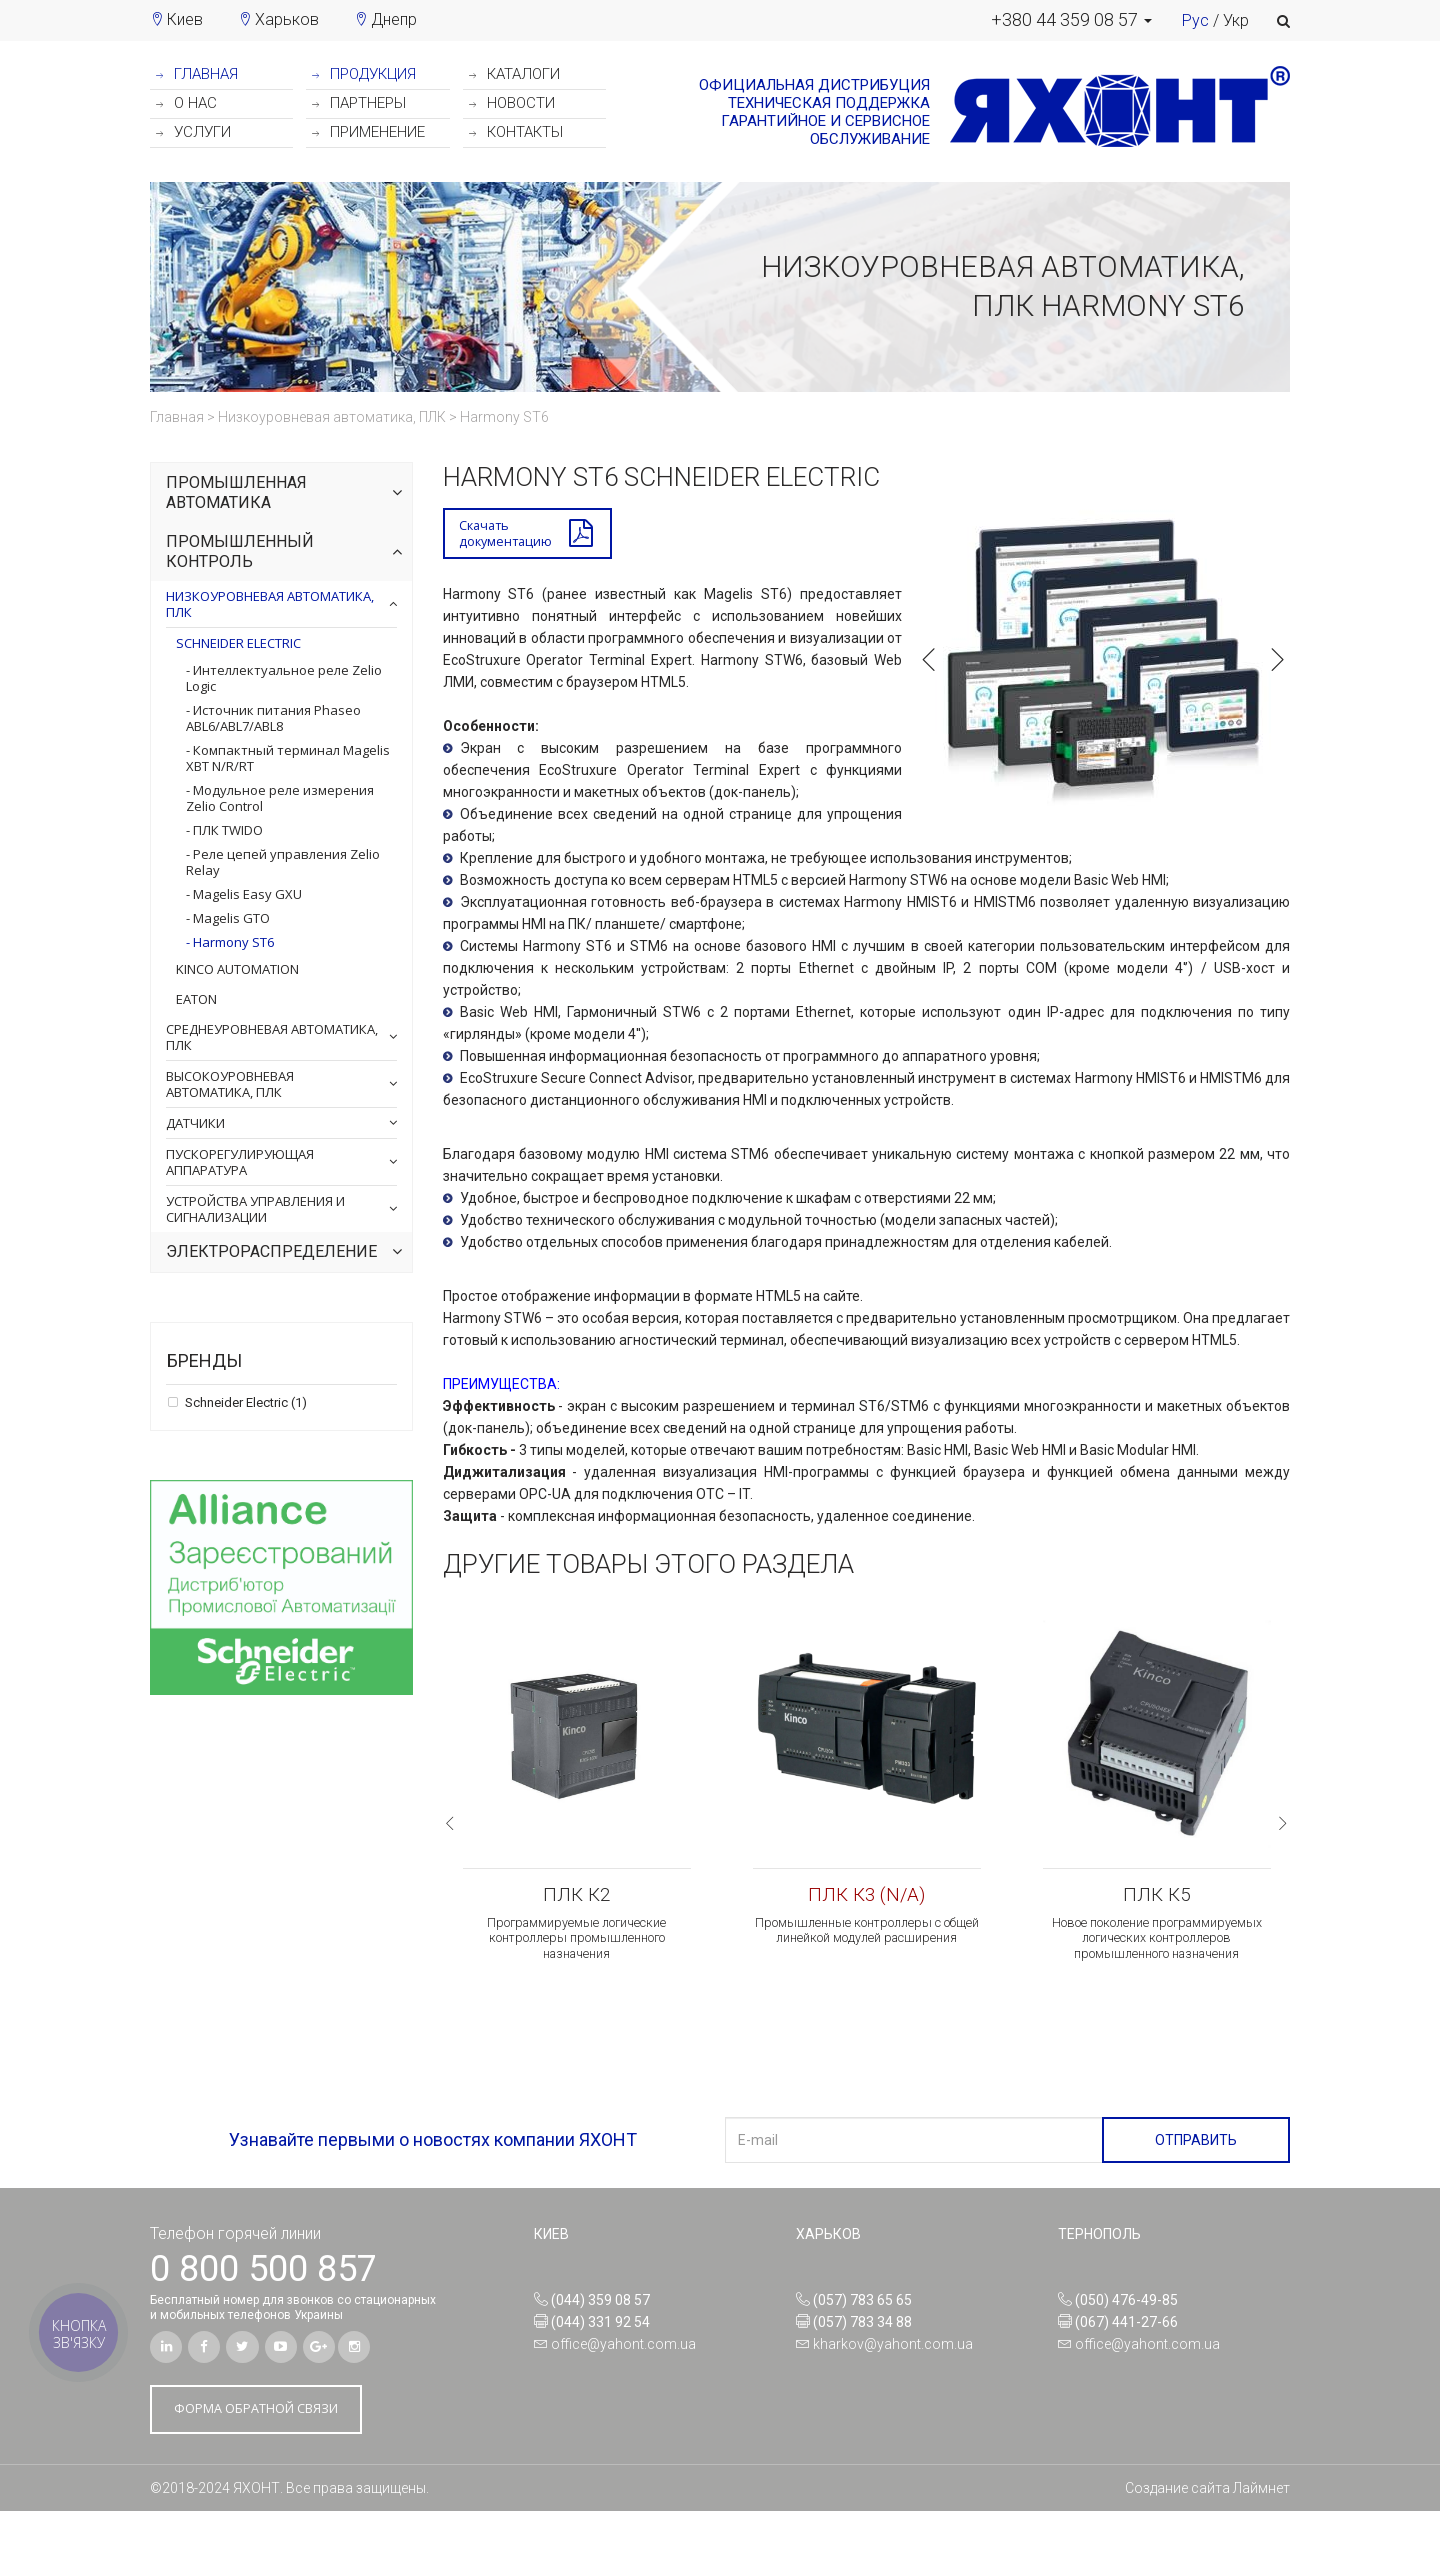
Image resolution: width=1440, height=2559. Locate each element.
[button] (1071, 20)
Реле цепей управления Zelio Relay (283, 862)
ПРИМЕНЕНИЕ (368, 132)
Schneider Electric (238, 643)
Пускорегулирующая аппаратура (240, 1162)
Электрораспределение (271, 1251)
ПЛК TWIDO (226, 830)
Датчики (195, 1123)
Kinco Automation (237, 969)
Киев (185, 19)
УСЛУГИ (193, 132)
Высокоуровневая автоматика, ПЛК (230, 1084)
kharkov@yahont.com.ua (893, 2387)
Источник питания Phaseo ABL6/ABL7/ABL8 (273, 718)
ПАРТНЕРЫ (359, 103)
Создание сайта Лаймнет (1207, 2536)
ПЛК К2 (576, 1901)
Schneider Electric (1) (244, 1403)
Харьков (287, 19)
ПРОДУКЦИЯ (364, 74)
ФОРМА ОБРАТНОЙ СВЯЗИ (267, 2456)
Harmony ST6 (232, 942)
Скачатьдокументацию (509, 535)
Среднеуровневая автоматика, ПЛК (272, 1037)
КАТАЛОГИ (514, 74)
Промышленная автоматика (236, 492)
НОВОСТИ (512, 103)
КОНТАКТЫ (516, 132)
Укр (1236, 20)
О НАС (186, 103)
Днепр (394, 19)
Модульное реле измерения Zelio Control (280, 798)
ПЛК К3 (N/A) (866, 1901)
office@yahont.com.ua (623, 2387)
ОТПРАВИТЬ (1196, 2183)
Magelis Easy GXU (246, 894)
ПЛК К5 (1156, 1901)
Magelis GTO (230, 918)
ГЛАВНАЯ (197, 74)
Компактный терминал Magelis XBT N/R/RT (288, 758)
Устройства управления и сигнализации (255, 1209)
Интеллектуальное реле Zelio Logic (284, 678)
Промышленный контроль (240, 551)
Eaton (196, 999)
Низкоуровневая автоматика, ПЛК (270, 604)
